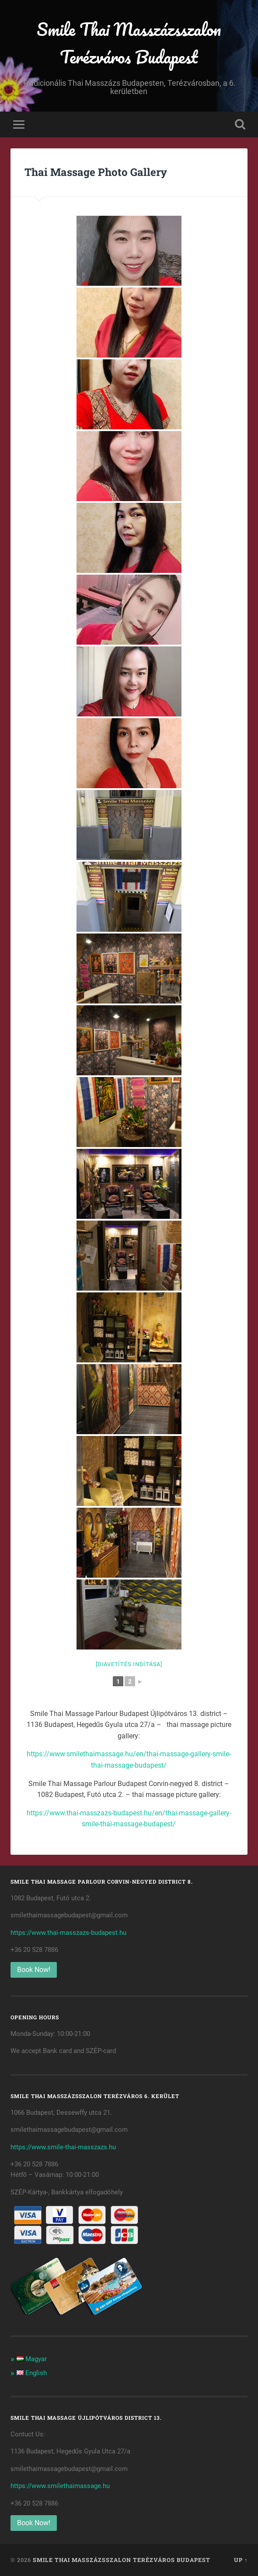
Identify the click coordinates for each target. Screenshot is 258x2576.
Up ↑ (241, 2559)
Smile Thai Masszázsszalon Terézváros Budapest (129, 42)
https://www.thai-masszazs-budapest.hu (68, 1933)
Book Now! (33, 1969)
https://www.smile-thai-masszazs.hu (63, 2147)
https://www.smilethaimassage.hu (60, 2486)
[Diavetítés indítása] (129, 1664)
